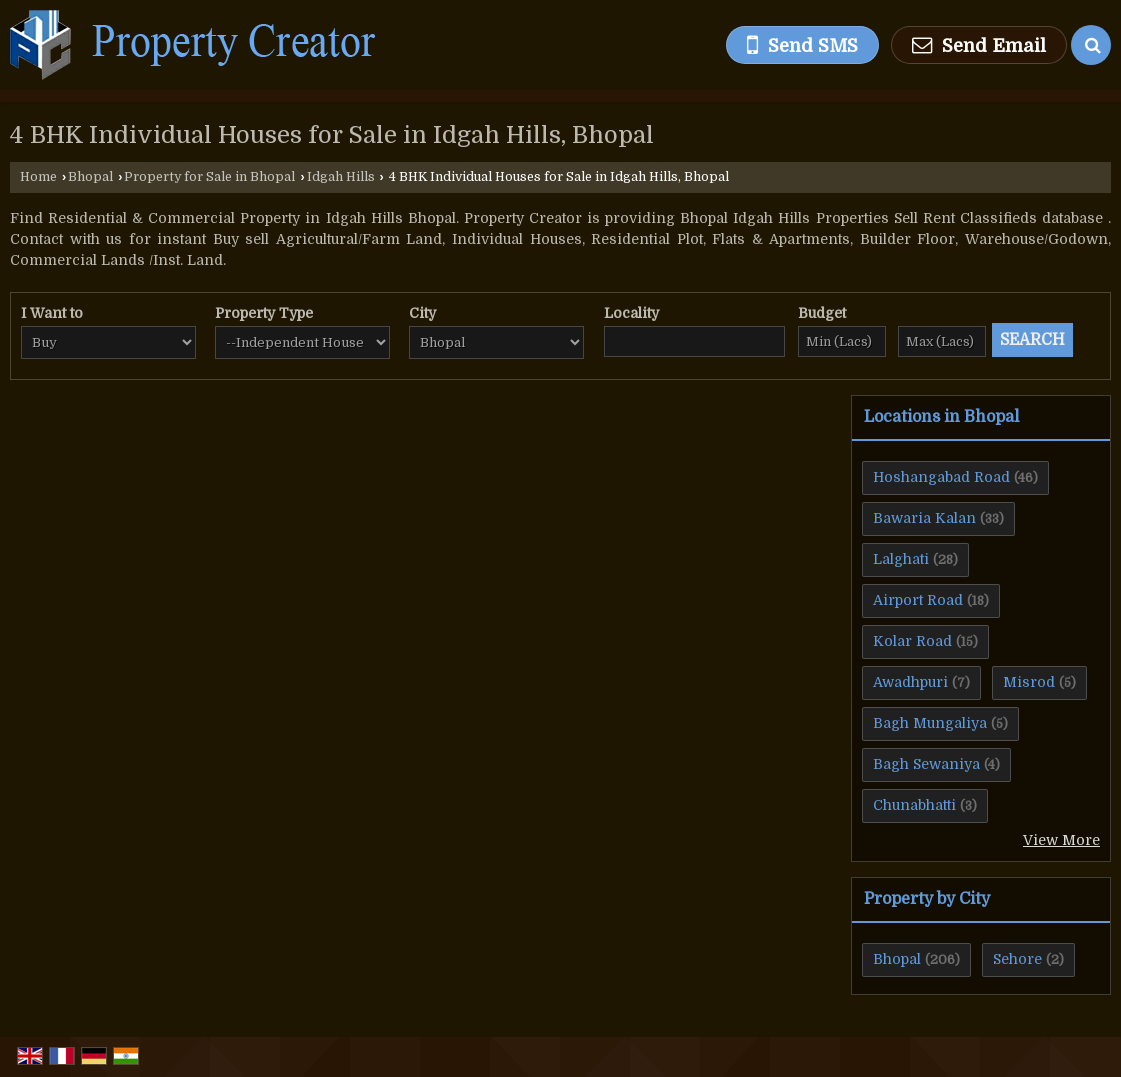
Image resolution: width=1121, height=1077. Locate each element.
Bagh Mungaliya (930, 723)
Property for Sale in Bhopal (209, 177)
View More (1061, 840)
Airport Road (918, 600)
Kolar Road (912, 641)
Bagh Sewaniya (926, 764)
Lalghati (901, 559)
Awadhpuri (910, 682)
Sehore (1017, 959)
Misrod (1029, 682)
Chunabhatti (914, 805)
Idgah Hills (341, 177)
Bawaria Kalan (924, 518)
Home (38, 177)
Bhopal (90, 177)
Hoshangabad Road (941, 477)
